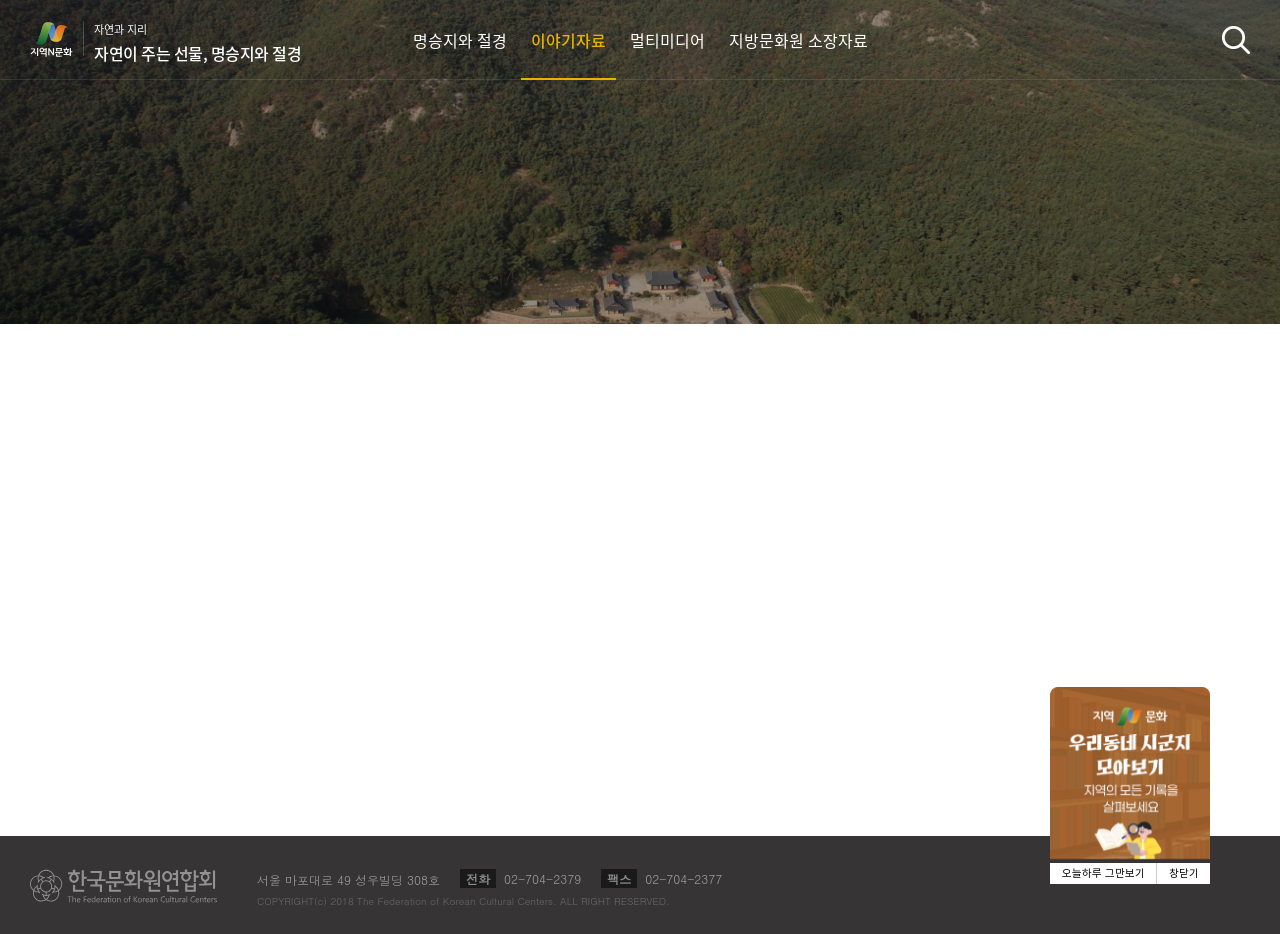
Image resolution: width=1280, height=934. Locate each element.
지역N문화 (62, 39)
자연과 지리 (197, 43)
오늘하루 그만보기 (1103, 873)
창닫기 (1184, 873)
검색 (1236, 39)
